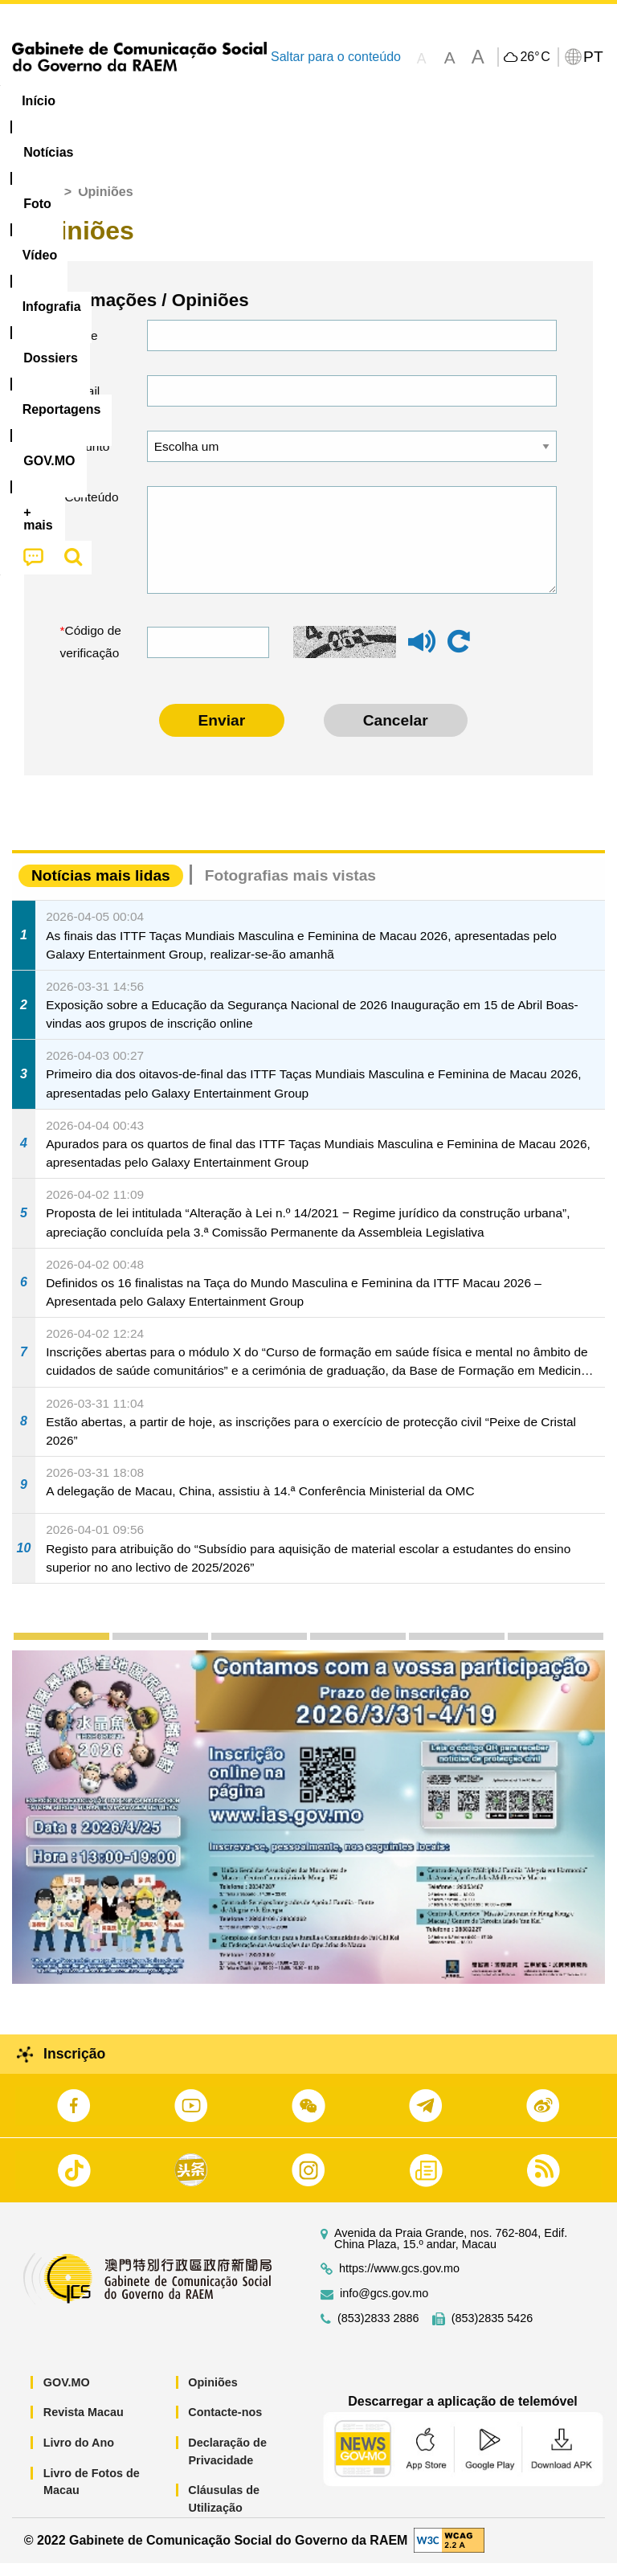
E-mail (82, 404)
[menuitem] (109, 101)
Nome (81, 348)
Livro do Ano (78, 2455)
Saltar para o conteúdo (336, 56)
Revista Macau (83, 2425)
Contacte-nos (225, 2425)
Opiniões (213, 2395)
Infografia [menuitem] (325, 101)
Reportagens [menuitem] (510, 101)
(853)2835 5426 (492, 2331)
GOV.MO (66, 2395)
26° (535, 57)
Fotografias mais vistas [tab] (290, 888)
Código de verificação (90, 654)
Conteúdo (92, 510)
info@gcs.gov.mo (384, 2306)
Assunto (87, 459)
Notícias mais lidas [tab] (100, 888)
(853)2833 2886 (378, 2331)
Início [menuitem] (38, 101)
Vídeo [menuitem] (246, 101)
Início (41, 204)
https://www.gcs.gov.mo (399, 2281)
